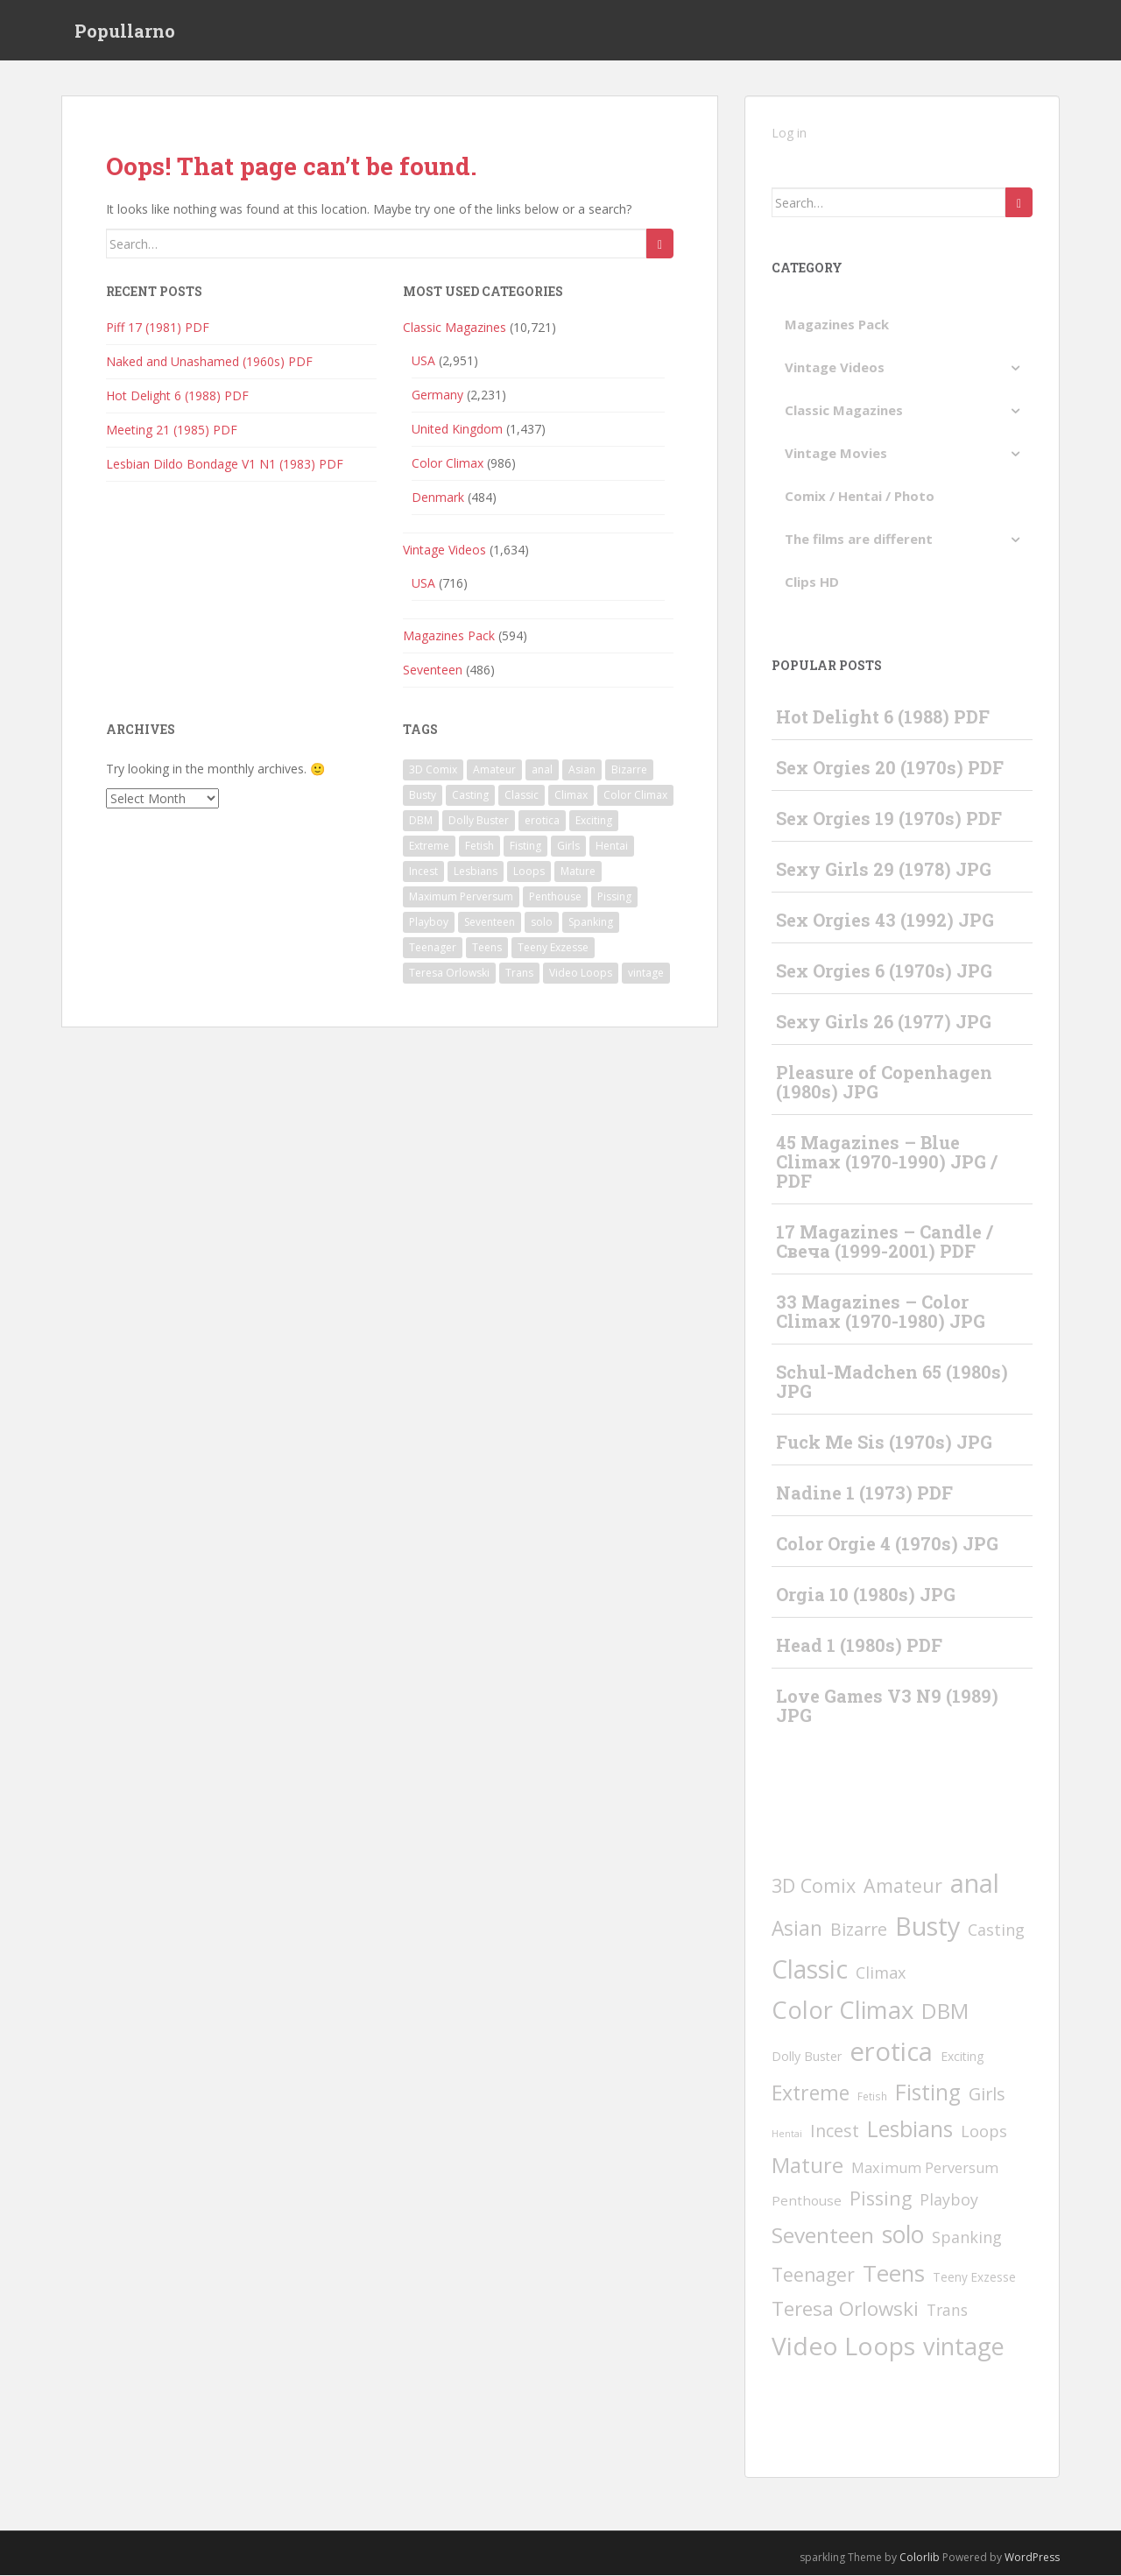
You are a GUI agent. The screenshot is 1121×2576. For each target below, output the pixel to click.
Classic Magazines (454, 328)
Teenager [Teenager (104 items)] (432, 947)
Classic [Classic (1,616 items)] (521, 794)
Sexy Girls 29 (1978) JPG (883, 869)
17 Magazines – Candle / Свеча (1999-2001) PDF (884, 1242)
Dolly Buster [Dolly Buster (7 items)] (478, 820)
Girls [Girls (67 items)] (568, 845)
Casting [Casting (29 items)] (470, 794)
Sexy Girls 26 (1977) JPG (883, 1022)
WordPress (1032, 2557)
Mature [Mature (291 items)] (578, 871)
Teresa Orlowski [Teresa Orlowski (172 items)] (449, 972)
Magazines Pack (449, 636)
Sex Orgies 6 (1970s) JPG (884, 971)
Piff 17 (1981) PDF (157, 328)
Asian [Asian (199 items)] (582, 769)
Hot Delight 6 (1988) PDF (177, 396)
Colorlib (919, 2557)
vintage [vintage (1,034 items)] (646, 972)
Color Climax (447, 463)
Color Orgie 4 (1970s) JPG (887, 1544)
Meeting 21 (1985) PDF (171, 430)
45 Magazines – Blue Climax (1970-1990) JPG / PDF (887, 1162)
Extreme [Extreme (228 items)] (429, 845)
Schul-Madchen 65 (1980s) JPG (892, 1382)
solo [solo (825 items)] (542, 921)
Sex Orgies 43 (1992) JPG (885, 920)
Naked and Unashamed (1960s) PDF (209, 362)
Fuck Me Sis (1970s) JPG (884, 1442)
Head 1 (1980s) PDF (859, 1645)
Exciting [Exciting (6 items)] (593, 820)
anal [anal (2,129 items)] (542, 769)
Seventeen (432, 670)
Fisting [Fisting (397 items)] (525, 845)
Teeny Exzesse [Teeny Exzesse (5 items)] (553, 947)
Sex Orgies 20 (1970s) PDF (890, 768)
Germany (437, 395)
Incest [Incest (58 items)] (423, 871)
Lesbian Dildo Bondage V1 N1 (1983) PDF (224, 464)
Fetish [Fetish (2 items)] (479, 845)
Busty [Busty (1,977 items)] (422, 794)
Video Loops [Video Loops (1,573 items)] (580, 972)
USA (423, 361)
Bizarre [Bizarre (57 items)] (629, 769)
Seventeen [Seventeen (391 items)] (489, 921)
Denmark (438, 498)
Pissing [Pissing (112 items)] (614, 896)
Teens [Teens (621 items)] (487, 947)
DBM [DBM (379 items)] (421, 820)
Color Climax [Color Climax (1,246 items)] (635, 794)
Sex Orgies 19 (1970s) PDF (889, 819)
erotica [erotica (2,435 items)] (542, 820)
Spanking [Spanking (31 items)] (590, 921)
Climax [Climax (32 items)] (571, 794)
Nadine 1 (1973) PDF (864, 1493)
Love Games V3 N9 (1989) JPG (887, 1706)
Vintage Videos (444, 550)
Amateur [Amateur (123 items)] (494, 769)
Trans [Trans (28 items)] (519, 972)
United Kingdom (457, 429)
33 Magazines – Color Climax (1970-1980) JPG (880, 1312)
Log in (789, 133)
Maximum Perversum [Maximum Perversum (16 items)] (461, 896)
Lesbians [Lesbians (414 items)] (475, 871)
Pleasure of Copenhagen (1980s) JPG (884, 1083)
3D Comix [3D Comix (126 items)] (433, 769)
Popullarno (124, 30)
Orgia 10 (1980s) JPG (865, 1595)
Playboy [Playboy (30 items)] (428, 921)
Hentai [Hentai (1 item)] (612, 845)
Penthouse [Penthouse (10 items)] (555, 896)
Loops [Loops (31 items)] (529, 871)
